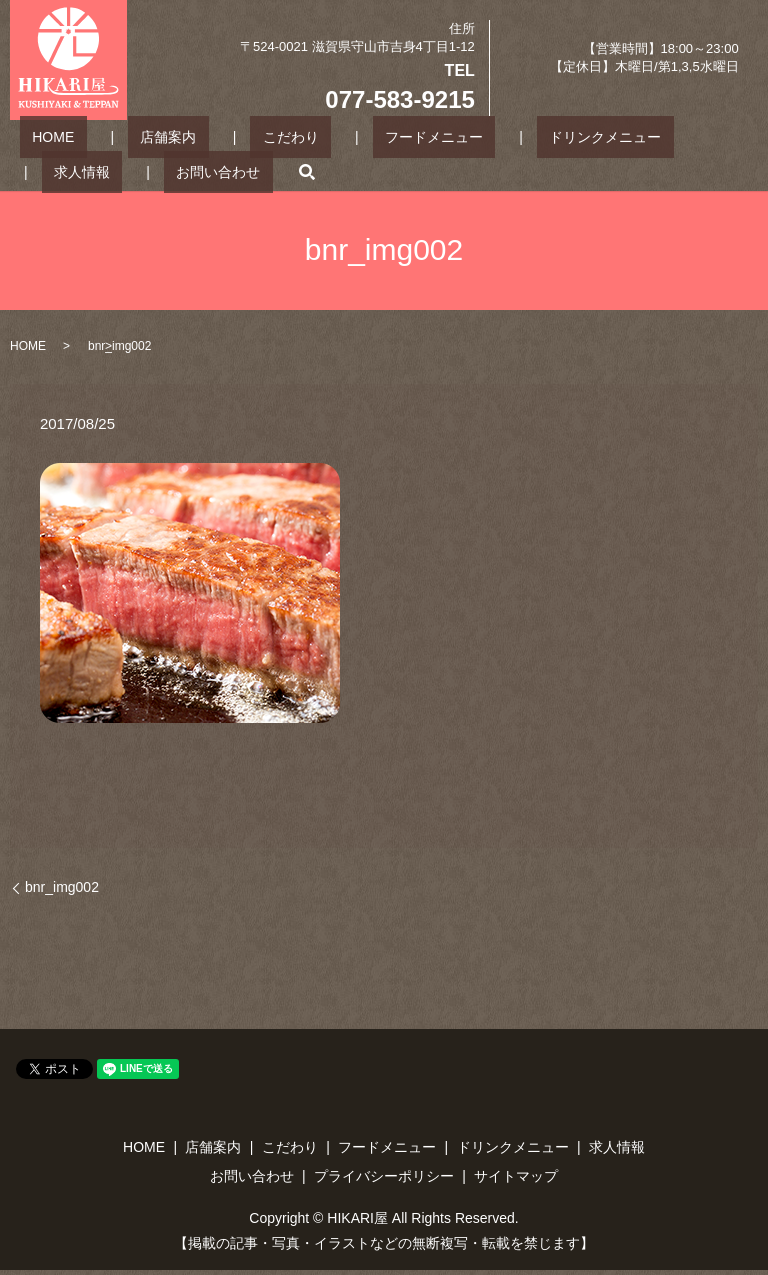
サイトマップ (516, 1176)
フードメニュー (347, 136)
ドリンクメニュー (493, 136)
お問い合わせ (84, 170)
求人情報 (619, 136)
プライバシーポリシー (384, 1176)
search (160, 171)
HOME (41, 136)
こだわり (229, 136)
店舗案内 (131, 136)
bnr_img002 (62, 887)
